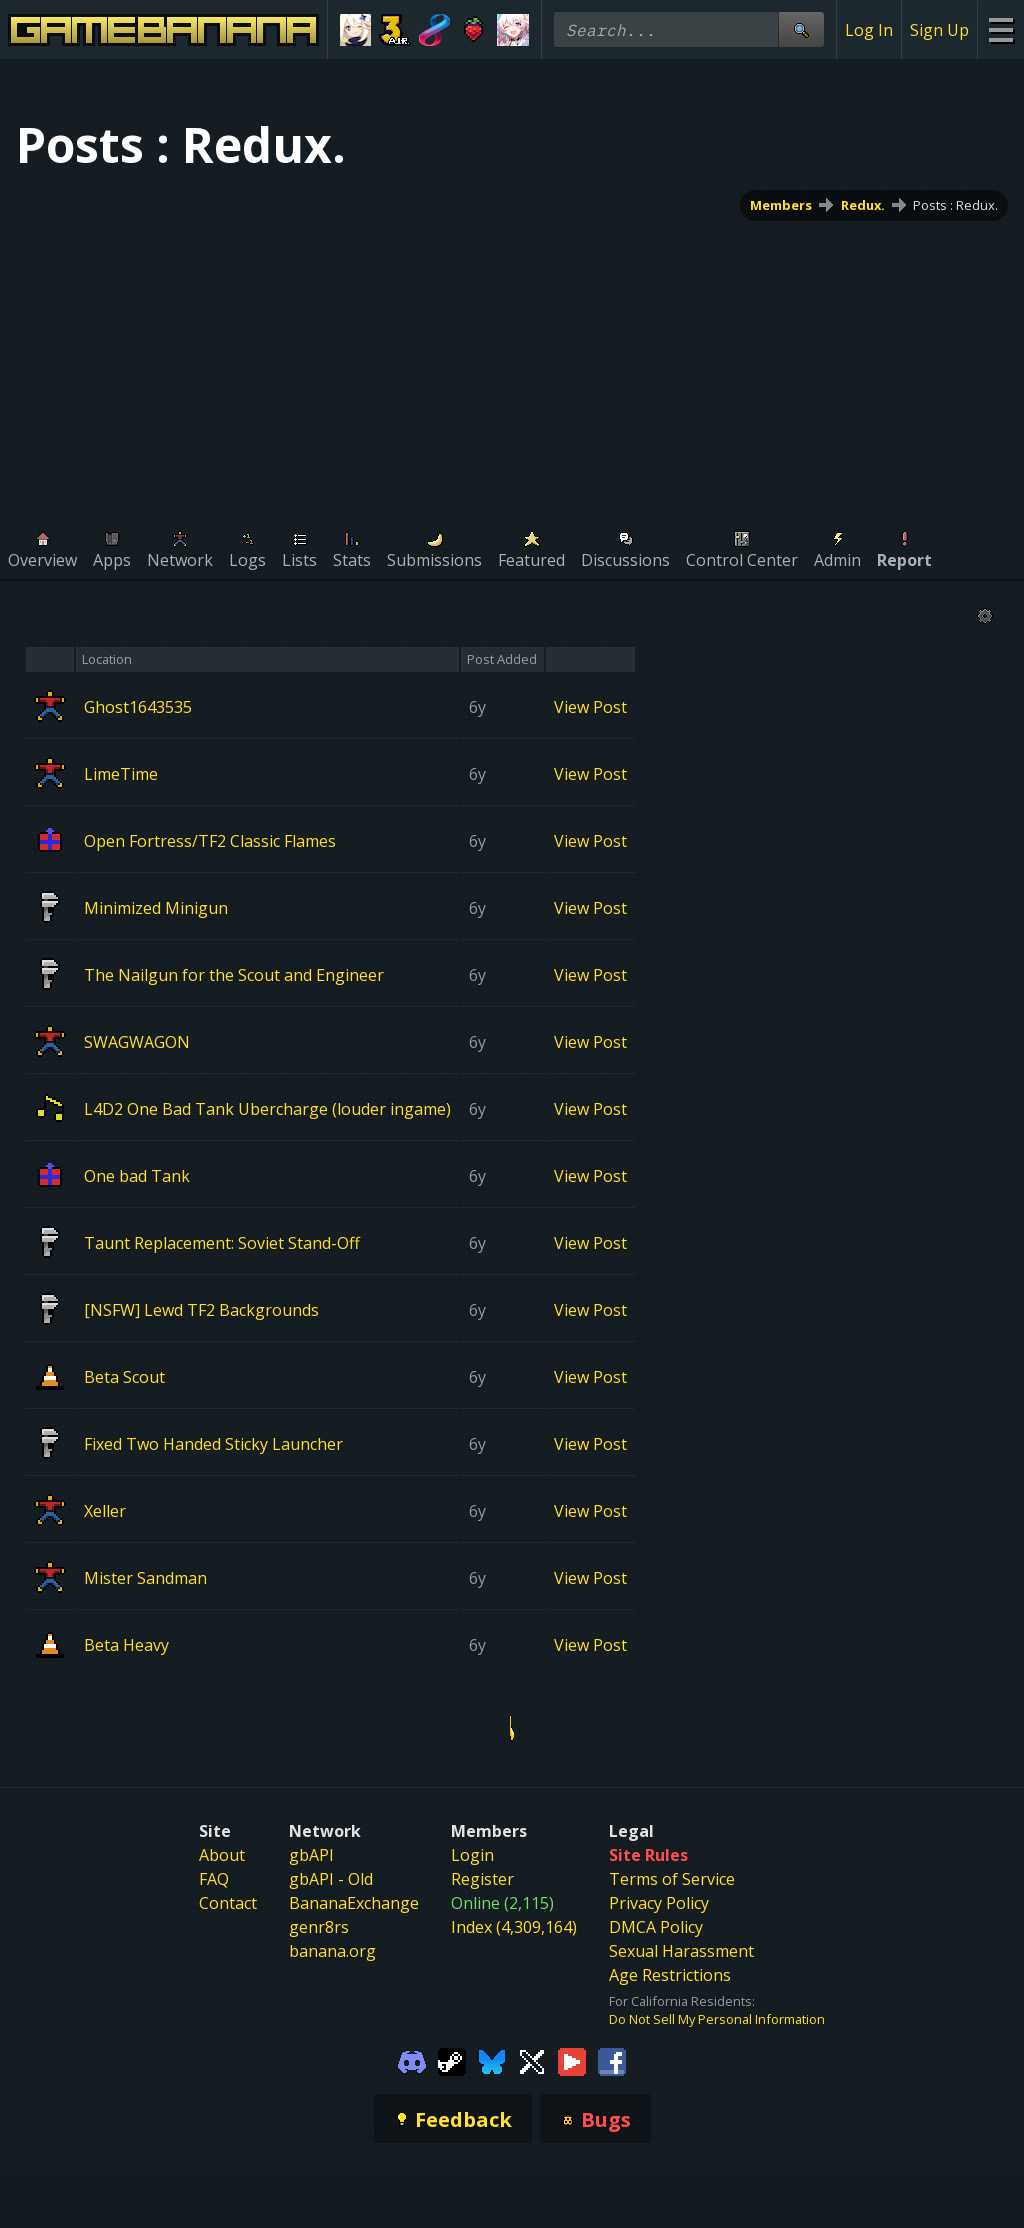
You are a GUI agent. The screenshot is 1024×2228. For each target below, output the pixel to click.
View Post (590, 706)
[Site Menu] (1000, 29)
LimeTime (121, 773)
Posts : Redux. (955, 205)
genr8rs (319, 1927)
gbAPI (311, 1855)
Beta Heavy (126, 1644)
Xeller (105, 1510)
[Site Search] (801, 29)
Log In (869, 30)
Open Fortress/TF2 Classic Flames (210, 840)
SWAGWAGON (137, 1041)
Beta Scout (124, 1376)
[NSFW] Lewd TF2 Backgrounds (201, 1309)
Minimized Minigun (156, 907)
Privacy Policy (659, 1903)
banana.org (332, 1951)
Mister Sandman (145, 1577)
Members (781, 205)
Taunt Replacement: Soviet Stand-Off (222, 1242)
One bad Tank (137, 1175)
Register (482, 1879)
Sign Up (939, 30)
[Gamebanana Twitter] (532, 2060)
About (222, 1855)
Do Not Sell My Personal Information (717, 2019)
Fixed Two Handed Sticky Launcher (213, 1443)
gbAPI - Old (331, 1879)
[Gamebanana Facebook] (612, 2060)
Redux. (863, 205)
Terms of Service (672, 1879)
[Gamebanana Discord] (412, 2060)
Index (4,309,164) (514, 1927)
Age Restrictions (670, 1975)
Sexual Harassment (681, 1951)
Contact (228, 1903)
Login (472, 1855)
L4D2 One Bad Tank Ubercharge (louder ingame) (267, 1108)
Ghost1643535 (138, 706)
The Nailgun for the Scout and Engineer (234, 974)
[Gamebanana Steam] (452, 2060)
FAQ (214, 1879)
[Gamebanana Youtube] (572, 2060)
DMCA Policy (656, 1927)
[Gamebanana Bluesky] (492, 2060)
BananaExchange (354, 1903)
